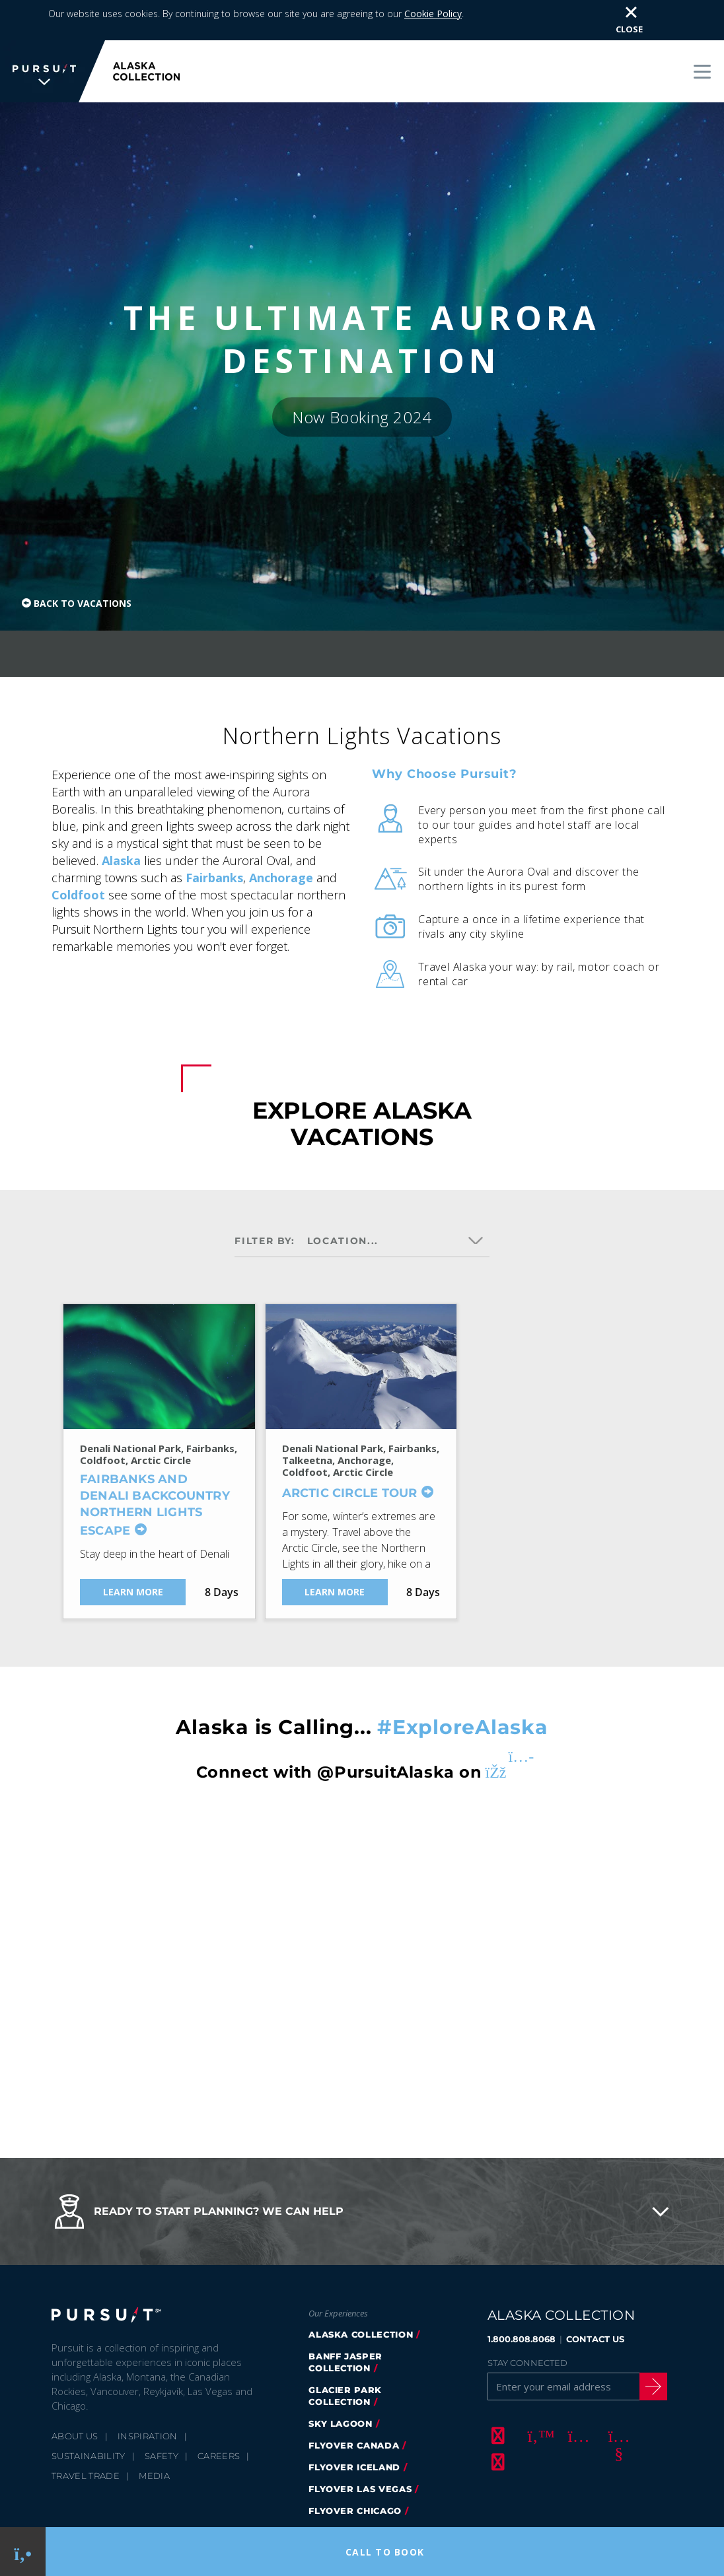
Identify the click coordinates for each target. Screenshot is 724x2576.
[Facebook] (496, 2395)
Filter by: (265, 1201)
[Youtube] (617, 2395)
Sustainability (89, 2416)
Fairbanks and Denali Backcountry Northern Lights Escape (155, 1465)
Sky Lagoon (340, 2384)
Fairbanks (214, 838)
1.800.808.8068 (522, 2299)
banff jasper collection (345, 2322)
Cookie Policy (235, 2502)
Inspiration (148, 2396)
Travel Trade (86, 2436)
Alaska (121, 821)
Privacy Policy (161, 2502)
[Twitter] (536, 2395)
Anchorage (281, 838)
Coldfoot (78, 855)
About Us (75, 2396)
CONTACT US (595, 2299)
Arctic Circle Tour (349, 1453)
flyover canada (353, 2405)
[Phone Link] (22, 2551)
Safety (161, 2416)
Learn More (133, 1552)
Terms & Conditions (322, 2502)
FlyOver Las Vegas (360, 2449)
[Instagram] (576, 2395)
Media (154, 2436)
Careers (219, 2416)
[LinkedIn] (496, 2422)
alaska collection (360, 2294)
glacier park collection (345, 2356)
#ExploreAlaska (462, 1687)
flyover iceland (354, 2427)
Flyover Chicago (355, 2471)
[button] (362, 2172)
